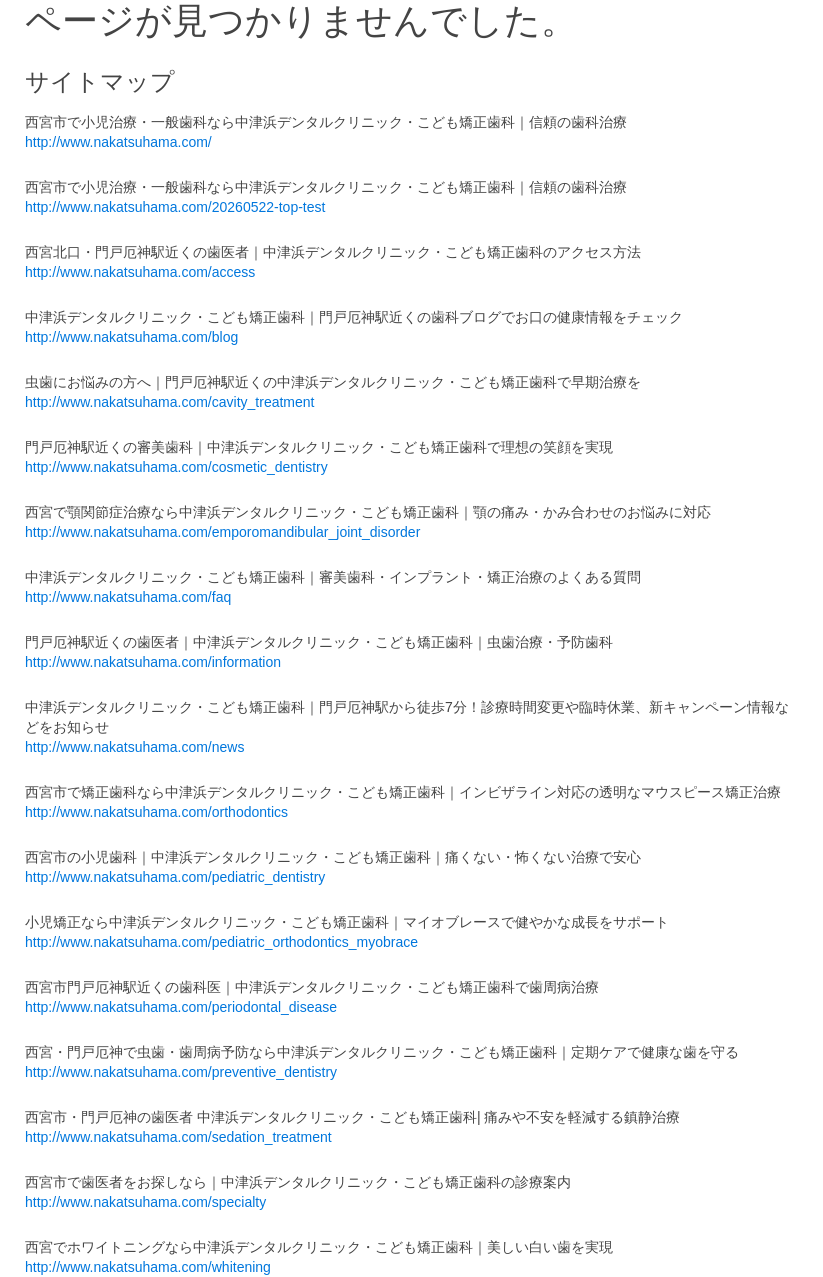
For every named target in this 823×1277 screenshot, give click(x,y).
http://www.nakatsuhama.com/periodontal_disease (181, 1007)
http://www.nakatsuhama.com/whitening (148, 1267)
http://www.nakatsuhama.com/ (118, 142)
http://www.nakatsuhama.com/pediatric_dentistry (175, 877)
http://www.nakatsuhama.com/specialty (145, 1202)
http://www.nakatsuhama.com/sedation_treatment (178, 1137)
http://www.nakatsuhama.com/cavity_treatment (169, 402)
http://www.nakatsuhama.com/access (140, 272)
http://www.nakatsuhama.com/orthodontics (156, 812)
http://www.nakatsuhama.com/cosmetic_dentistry (176, 467)
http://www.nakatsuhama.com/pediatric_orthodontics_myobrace (221, 942)
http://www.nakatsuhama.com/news (134, 747)
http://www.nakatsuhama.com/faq (128, 597)
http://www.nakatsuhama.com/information (153, 662)
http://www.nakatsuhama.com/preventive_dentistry (181, 1072)
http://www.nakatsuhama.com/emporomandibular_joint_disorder (222, 532)
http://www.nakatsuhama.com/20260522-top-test (175, 207)
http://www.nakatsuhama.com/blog (131, 337)
